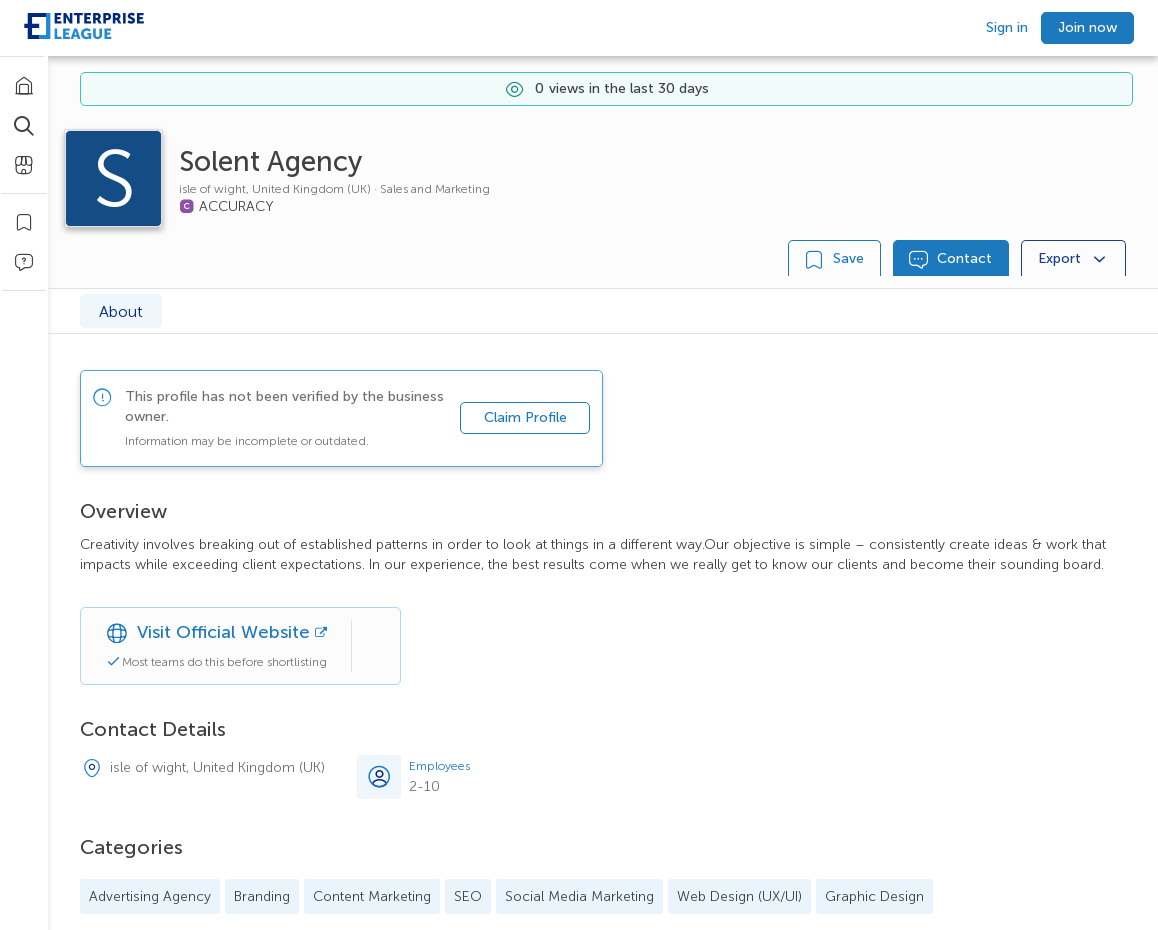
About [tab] (121, 311)
